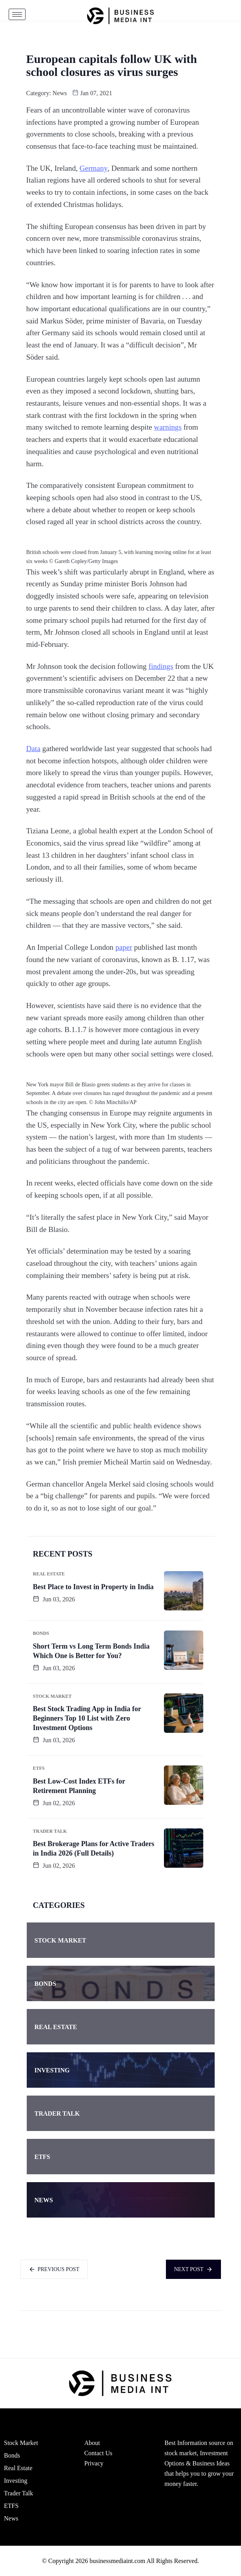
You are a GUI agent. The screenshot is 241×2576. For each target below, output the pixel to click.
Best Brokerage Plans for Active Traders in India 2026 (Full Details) (94, 1848)
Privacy (93, 2463)
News (60, 93)
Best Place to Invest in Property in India (93, 1587)
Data (33, 748)
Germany (93, 168)
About (92, 2442)
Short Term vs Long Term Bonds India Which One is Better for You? (91, 1651)
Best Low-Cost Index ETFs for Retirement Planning (79, 1786)
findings (161, 666)
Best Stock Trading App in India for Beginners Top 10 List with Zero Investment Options (87, 1718)
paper (124, 947)
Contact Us (98, 2453)
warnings (168, 427)
